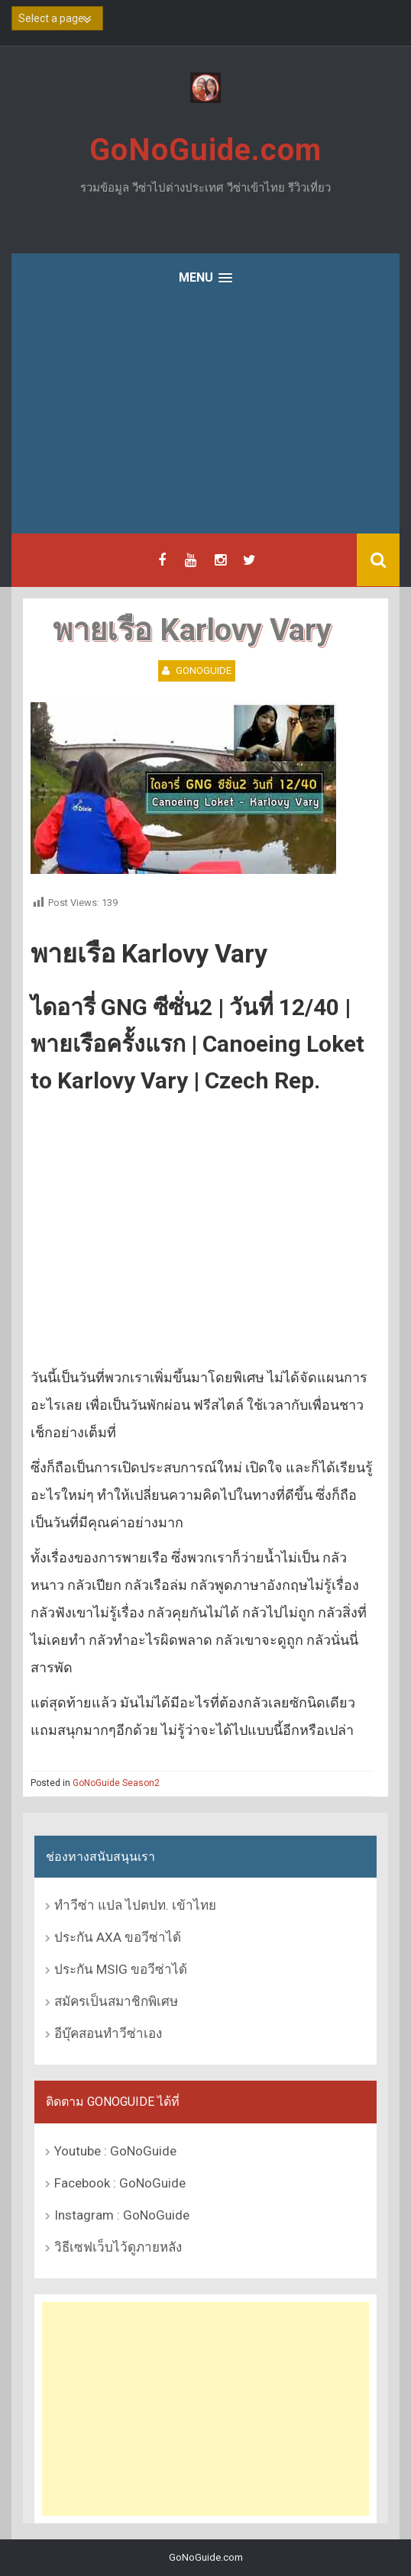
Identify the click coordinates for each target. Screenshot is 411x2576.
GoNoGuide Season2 (116, 1783)
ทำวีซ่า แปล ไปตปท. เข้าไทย (135, 1905)
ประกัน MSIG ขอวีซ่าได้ (120, 1969)
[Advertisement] (205, 419)
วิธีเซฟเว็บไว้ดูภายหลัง (118, 2247)
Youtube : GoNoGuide (115, 2150)
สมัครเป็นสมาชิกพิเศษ (116, 2001)
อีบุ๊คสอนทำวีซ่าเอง (108, 2033)
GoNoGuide (203, 670)
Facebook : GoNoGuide (120, 2183)
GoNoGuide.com (205, 150)
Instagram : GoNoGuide (121, 2215)
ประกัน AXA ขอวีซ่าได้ (117, 1937)
